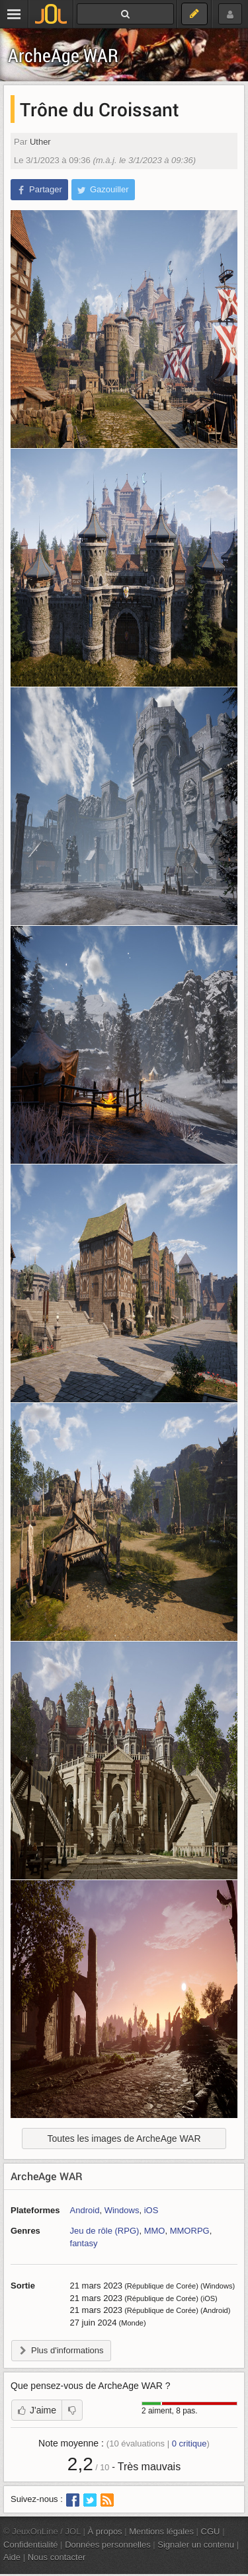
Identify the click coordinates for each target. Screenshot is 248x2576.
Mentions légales (161, 2531)
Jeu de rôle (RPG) (105, 2231)
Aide (12, 2557)
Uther (40, 142)
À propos (105, 2531)
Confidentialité (30, 2545)
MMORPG (190, 2231)
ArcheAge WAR (63, 55)
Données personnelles (108, 2545)
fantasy (84, 2243)
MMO (154, 2231)
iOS (151, 2210)
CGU (210, 2531)
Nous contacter (57, 2557)
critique (189, 2443)
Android (85, 2210)
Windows (122, 2210)
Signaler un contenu (195, 2545)
